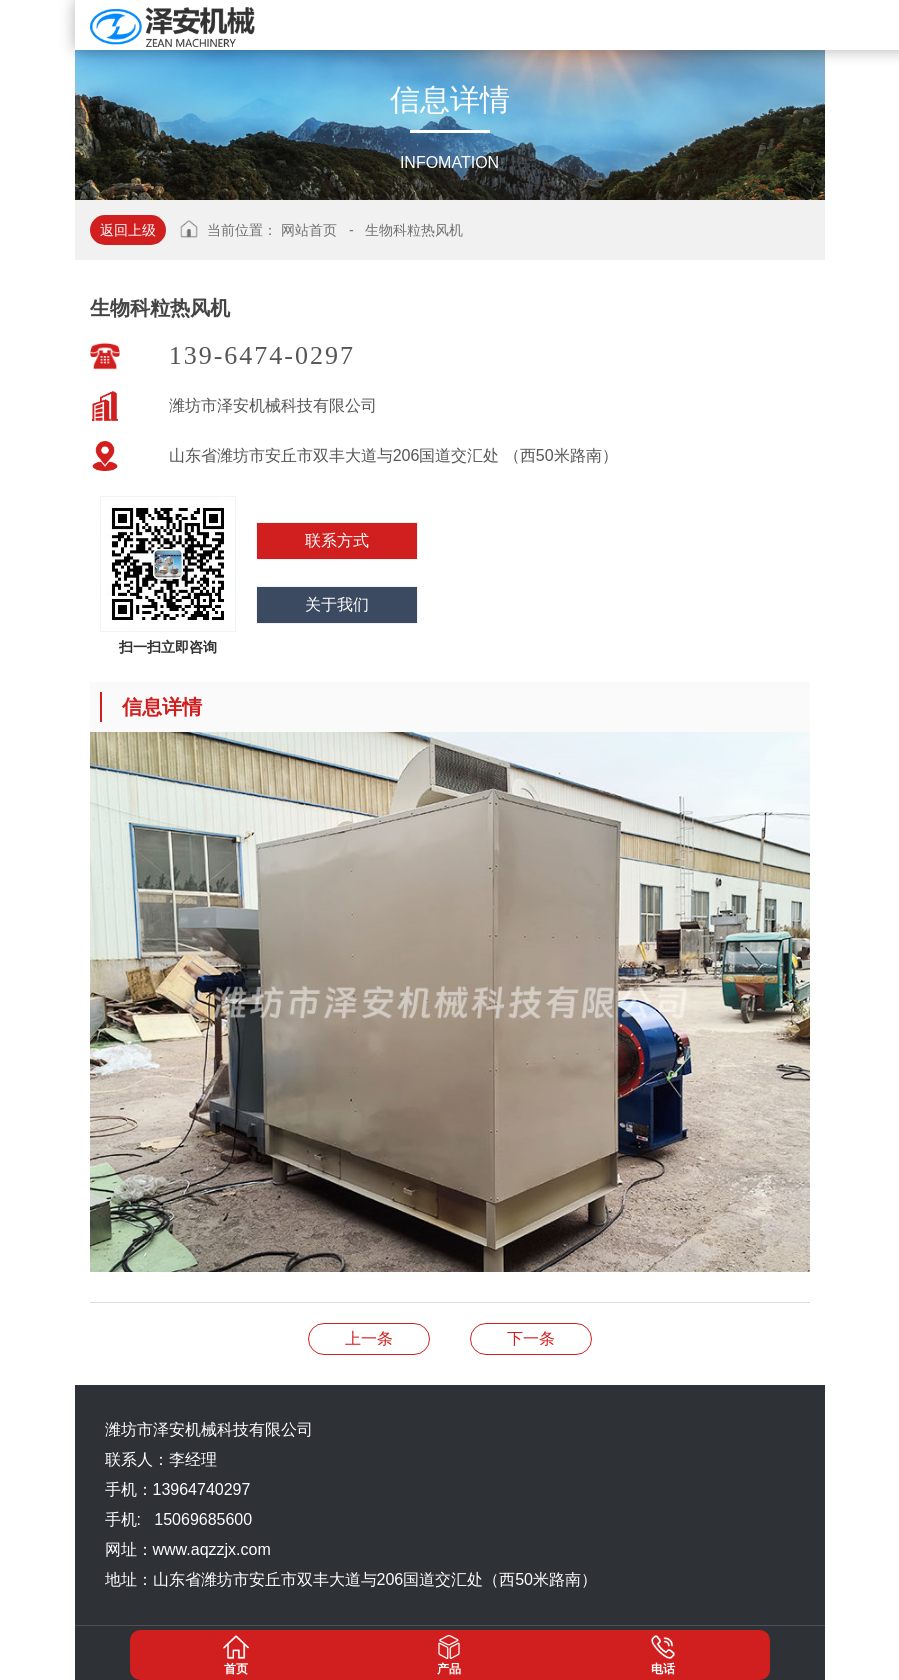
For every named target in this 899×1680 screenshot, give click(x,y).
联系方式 (337, 540)
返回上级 (128, 230)
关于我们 (337, 604)
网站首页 (309, 230)
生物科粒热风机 (414, 230)
